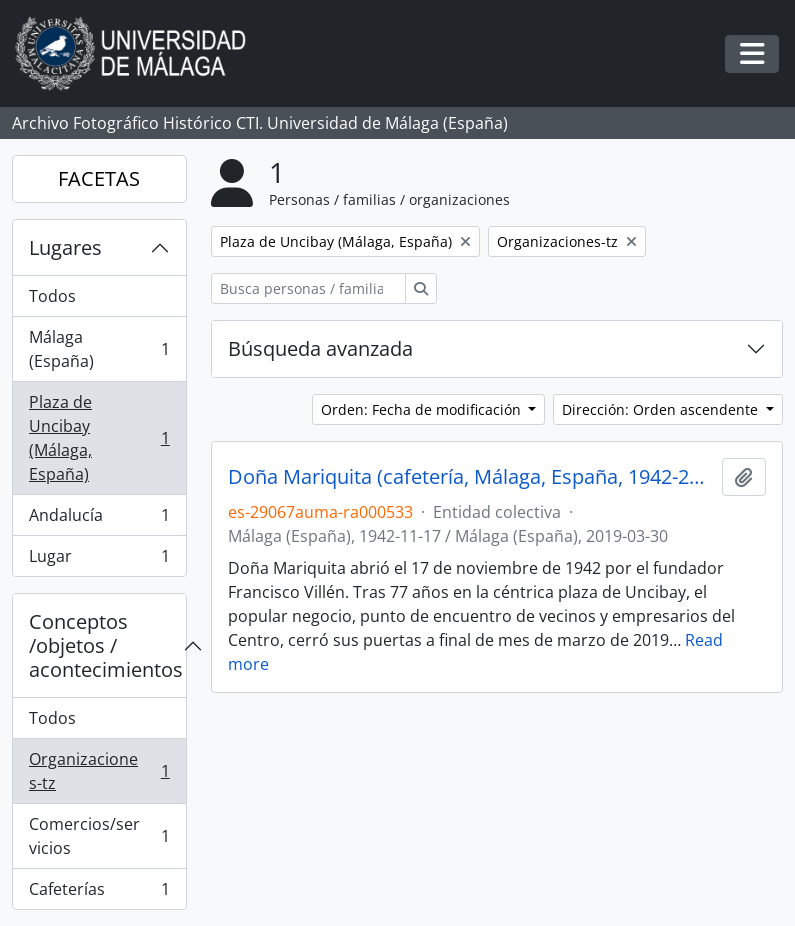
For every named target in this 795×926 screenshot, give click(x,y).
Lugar (99, 560)
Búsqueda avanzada (320, 348)
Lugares (65, 247)
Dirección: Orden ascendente (662, 409)
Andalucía (99, 519)
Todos (52, 296)
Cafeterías (99, 893)
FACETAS (99, 178)
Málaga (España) (99, 349)
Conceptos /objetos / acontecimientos (106, 645)
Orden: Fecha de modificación (423, 409)
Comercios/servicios (99, 836)
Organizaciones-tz (99, 771)
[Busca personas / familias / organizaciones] (308, 288)
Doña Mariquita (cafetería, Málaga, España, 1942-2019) (471, 477)
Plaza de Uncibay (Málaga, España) (99, 438)
